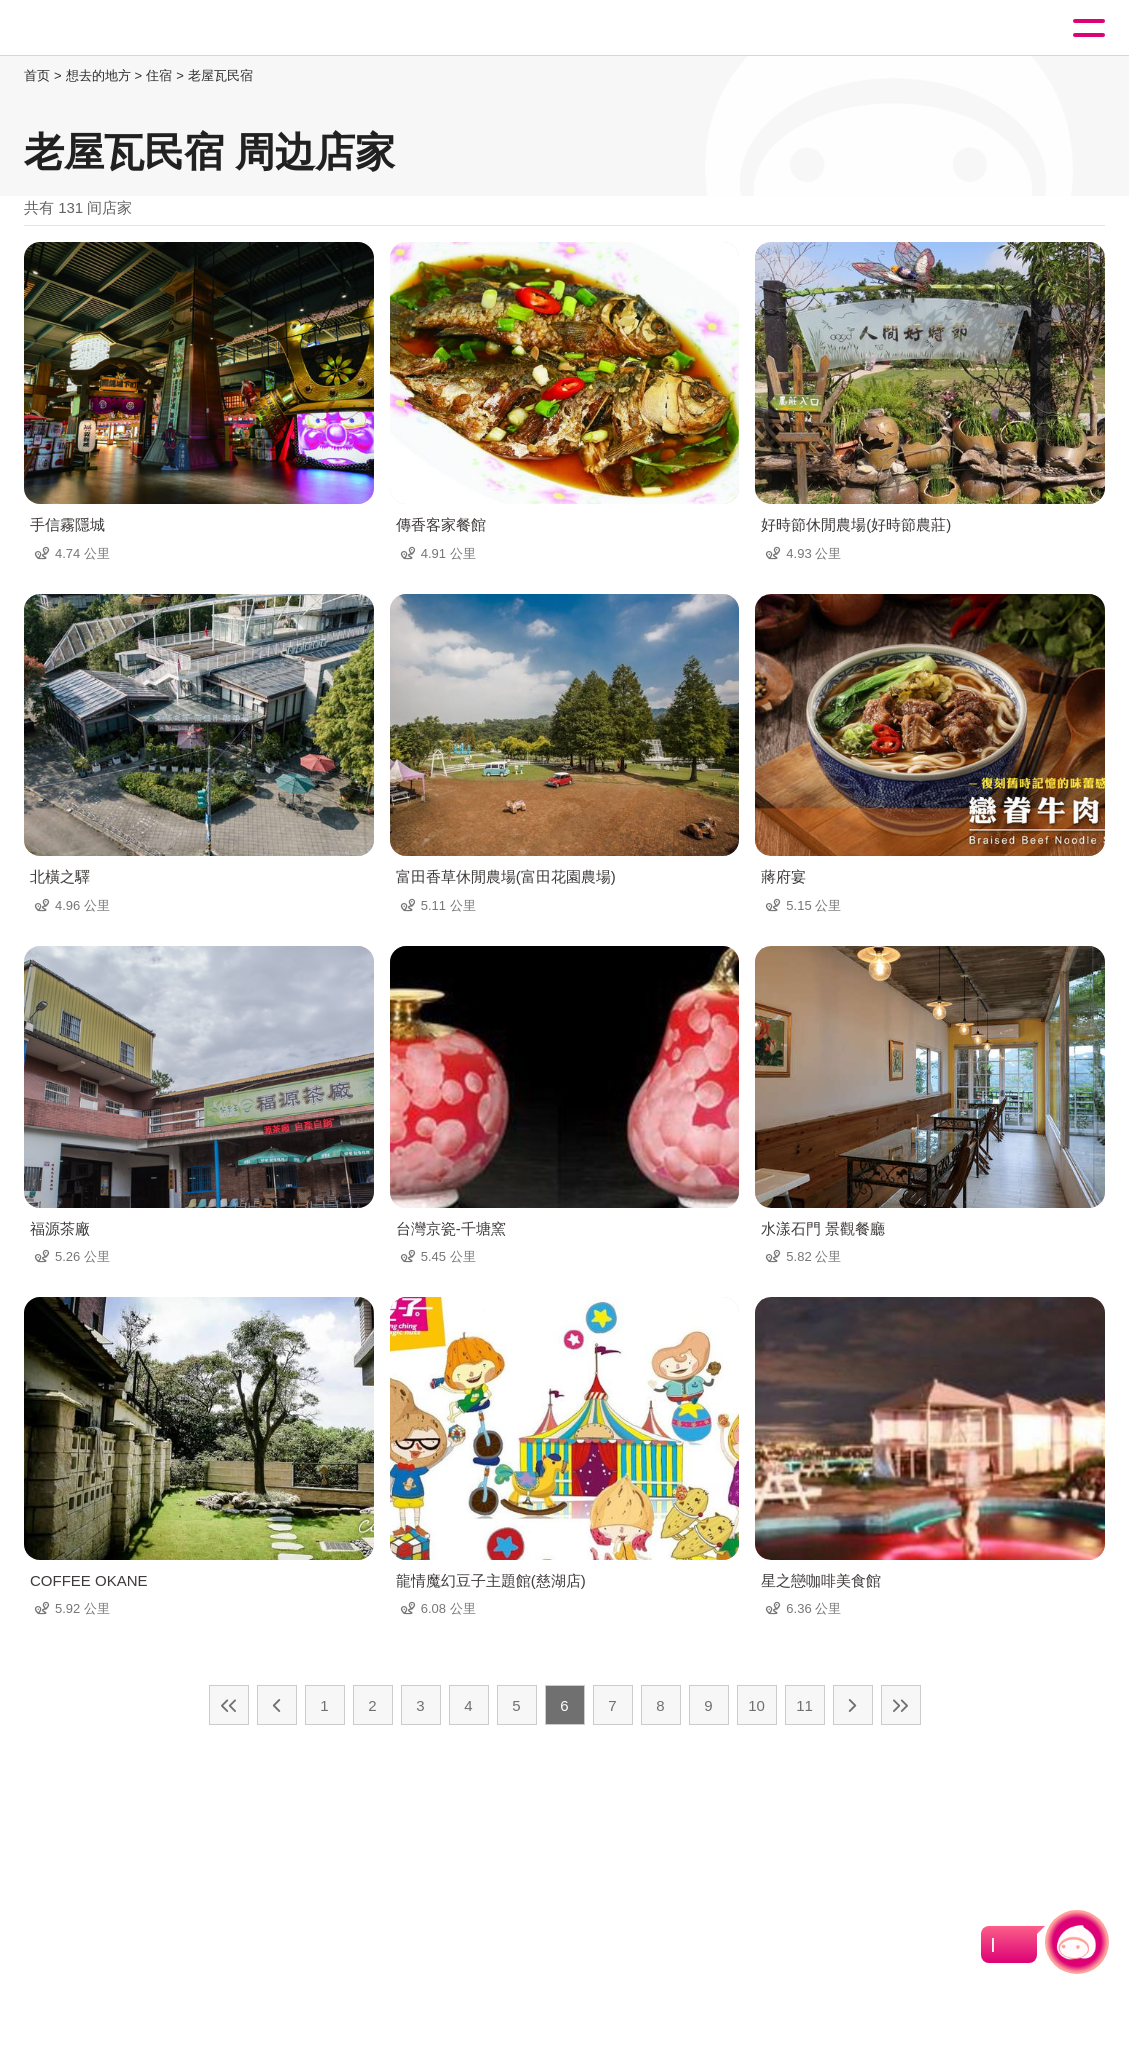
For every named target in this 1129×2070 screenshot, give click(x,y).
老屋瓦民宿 (220, 75)
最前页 (229, 1705)
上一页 (277, 1705)
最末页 (901, 1705)
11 (804, 1705)
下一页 (853, 1705)
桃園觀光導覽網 (98, 28)
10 (756, 1705)
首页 (37, 75)
